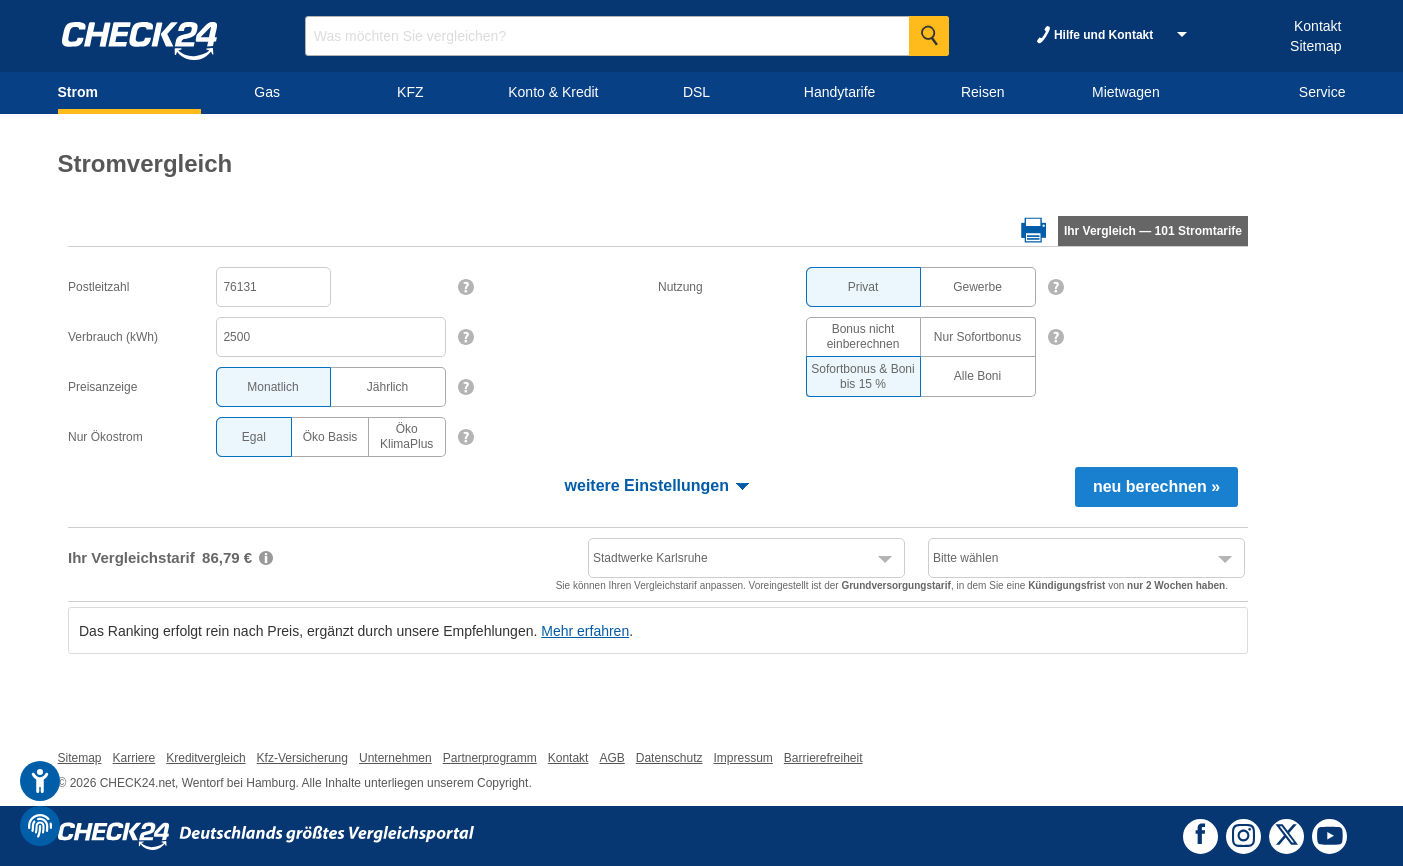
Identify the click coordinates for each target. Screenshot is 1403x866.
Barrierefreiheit (823, 758)
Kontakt (1317, 26)
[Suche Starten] (929, 36)
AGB (611, 758)
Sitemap (1315, 46)
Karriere (134, 758)
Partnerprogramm (490, 758)
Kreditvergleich (205, 758)
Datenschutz (669, 758)
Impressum (742, 758)
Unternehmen (395, 758)
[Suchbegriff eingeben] (627, 36)
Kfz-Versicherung (302, 758)
